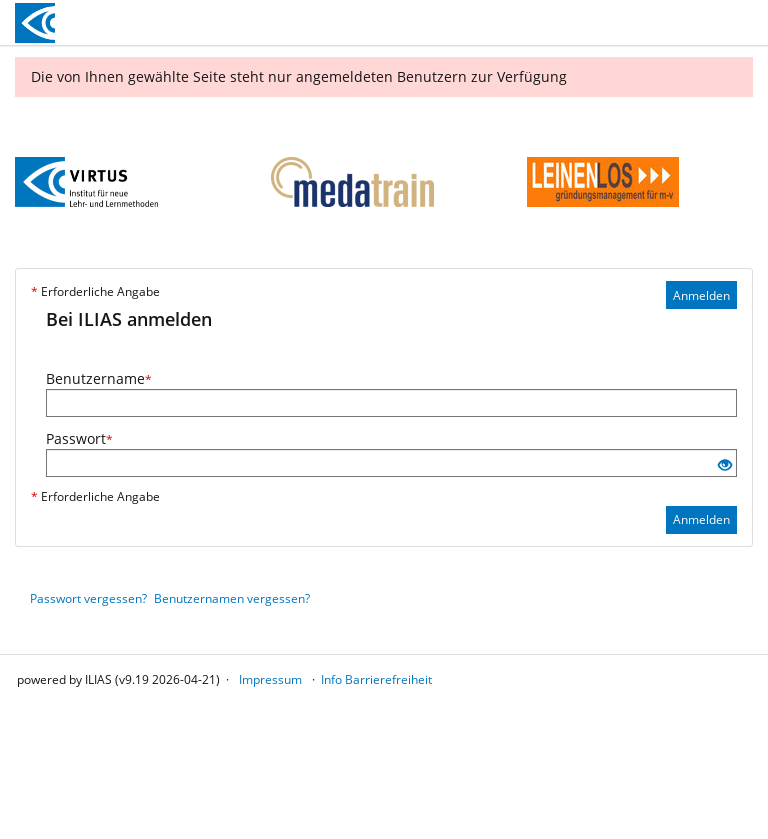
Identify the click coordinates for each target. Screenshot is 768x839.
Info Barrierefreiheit (376, 679)
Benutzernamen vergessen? (232, 598)
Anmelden (701, 295)
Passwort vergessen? (88, 598)
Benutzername (99, 378)
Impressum (270, 679)
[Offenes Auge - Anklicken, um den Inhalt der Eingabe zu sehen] (725, 465)
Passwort (79, 438)
